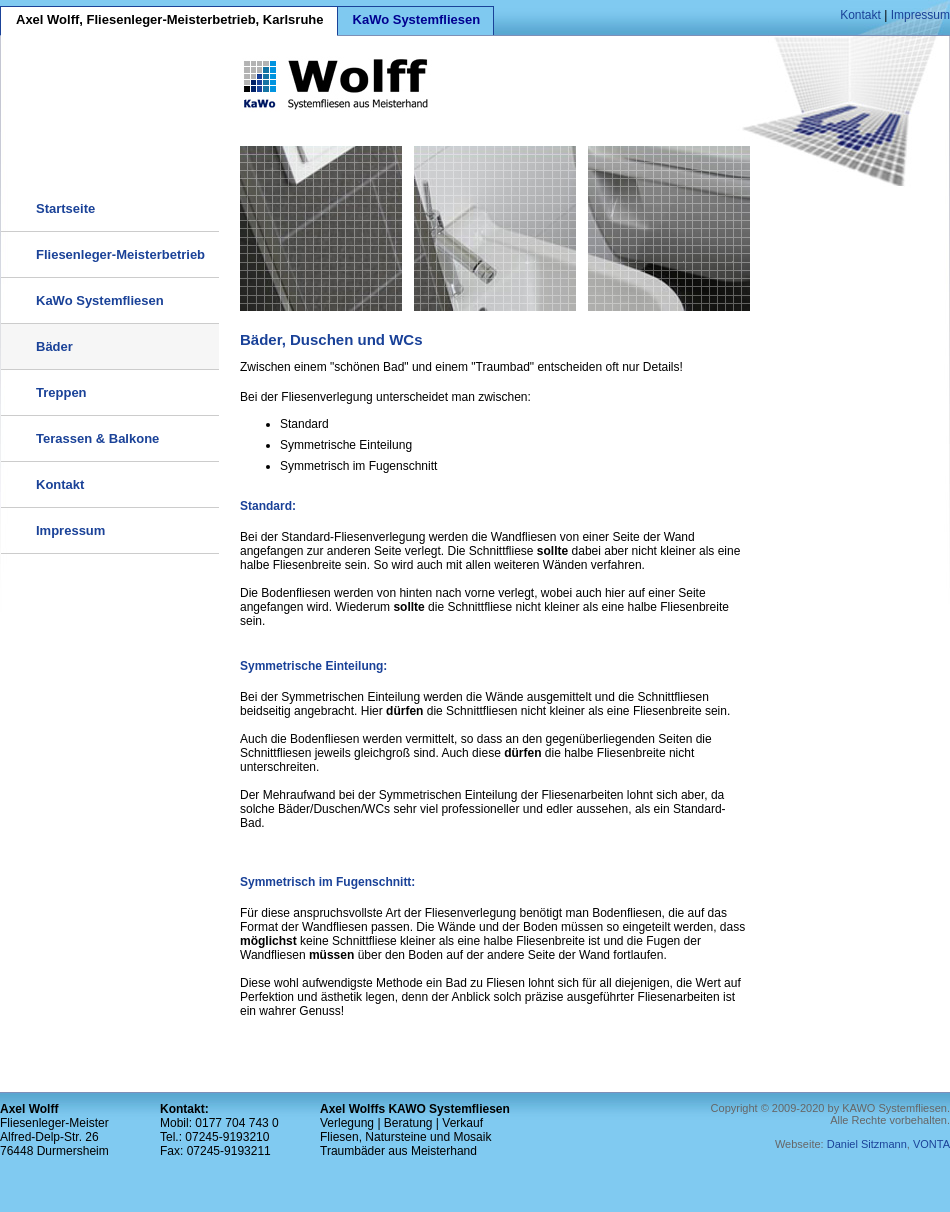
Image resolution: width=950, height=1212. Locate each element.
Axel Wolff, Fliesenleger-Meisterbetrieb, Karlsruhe (170, 19)
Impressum (920, 15)
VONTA (931, 1144)
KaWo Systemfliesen (417, 19)
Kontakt (860, 15)
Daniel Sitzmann (867, 1144)
